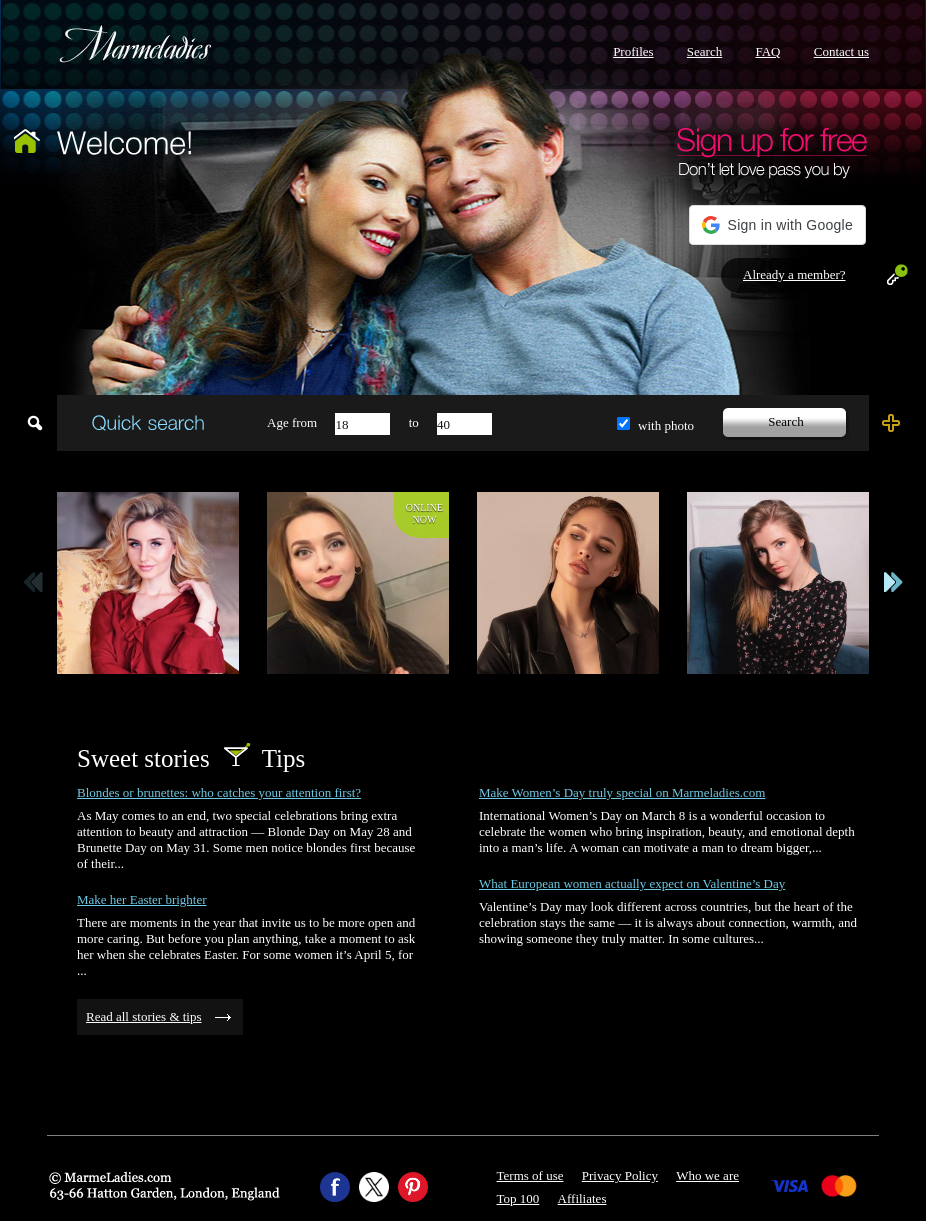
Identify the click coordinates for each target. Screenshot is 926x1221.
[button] (777, 225)
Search (704, 51)
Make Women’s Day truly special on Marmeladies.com (622, 792)
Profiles (633, 51)
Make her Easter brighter (142, 899)
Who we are (707, 1175)
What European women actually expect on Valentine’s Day (632, 883)
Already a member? (794, 274)
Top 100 (518, 1198)
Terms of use (530, 1175)
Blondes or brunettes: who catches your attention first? (219, 792)
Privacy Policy (620, 1175)
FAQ (767, 51)
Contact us (841, 51)
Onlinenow (424, 513)
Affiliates (582, 1198)
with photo (666, 425)
